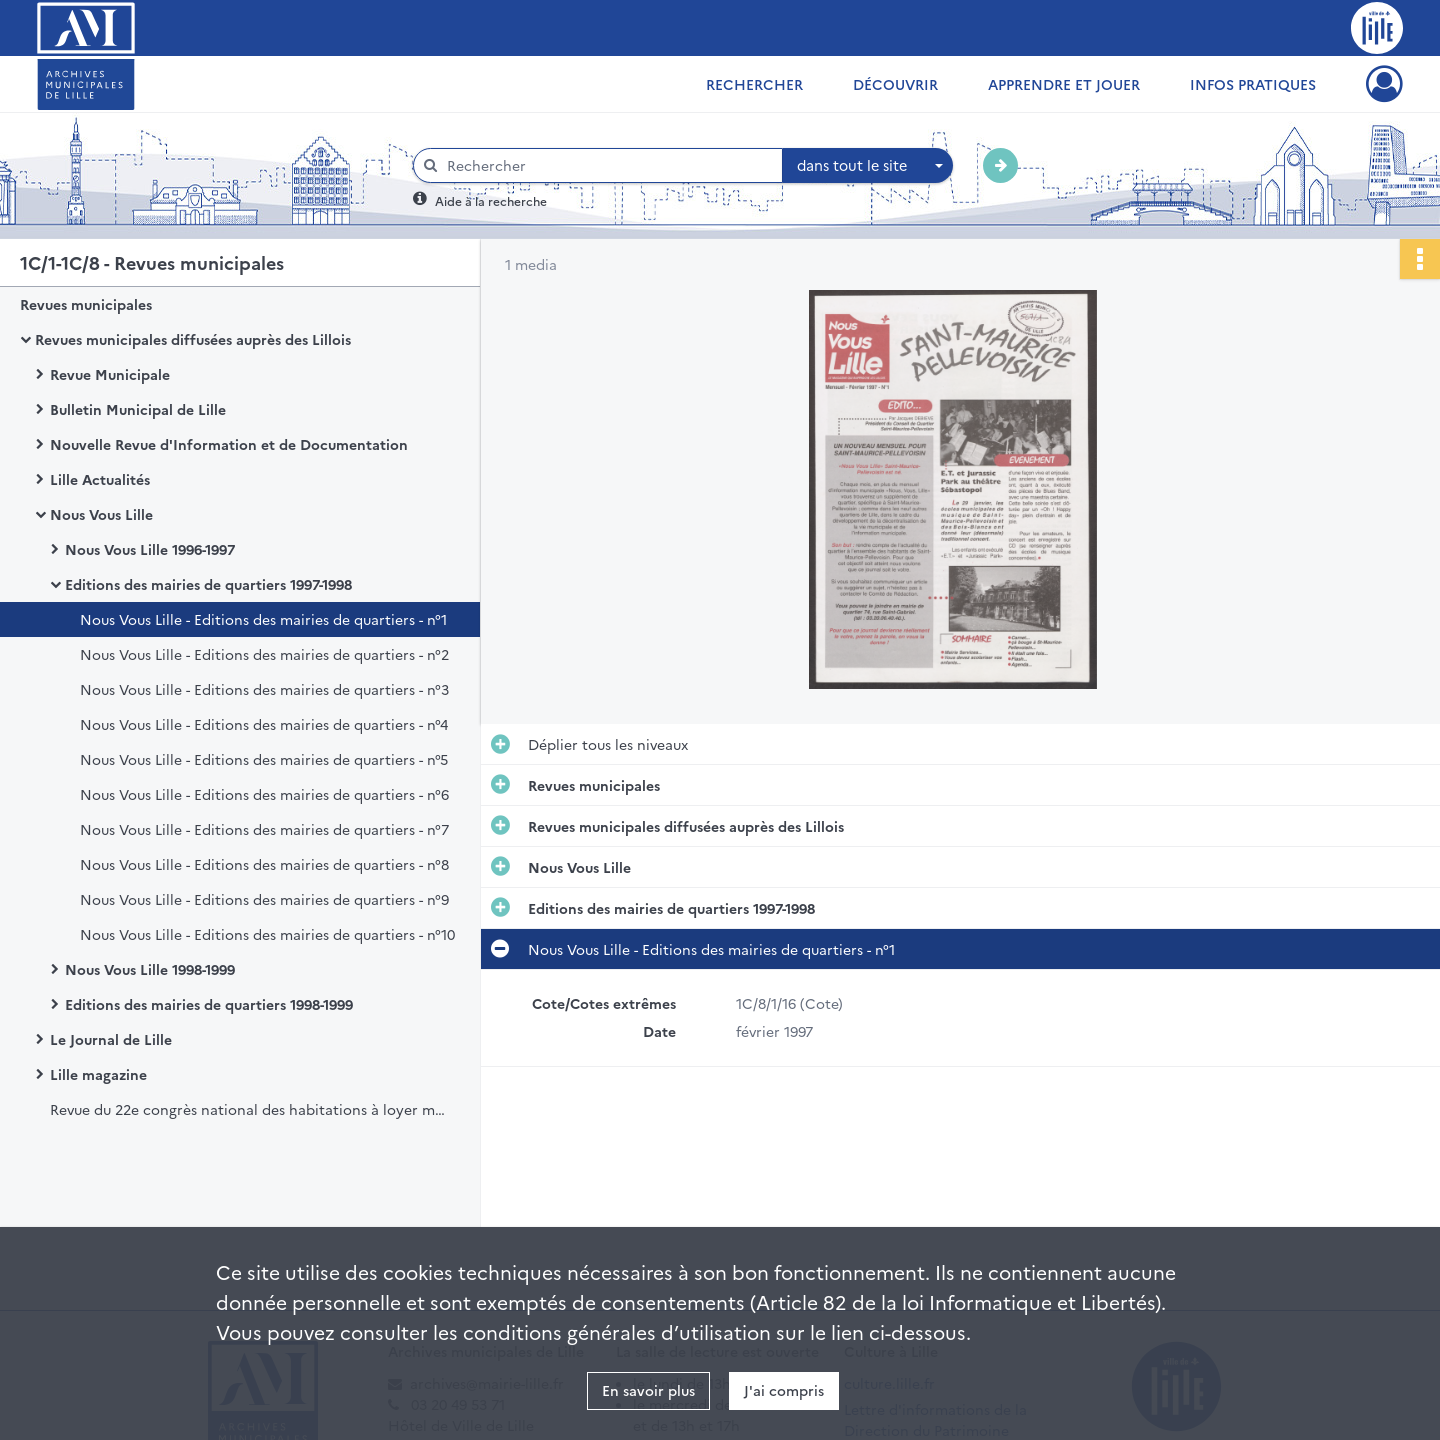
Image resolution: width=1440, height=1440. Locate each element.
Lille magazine (98, 1074)
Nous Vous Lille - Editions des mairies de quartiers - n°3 (264, 689)
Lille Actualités (100, 479)
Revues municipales (86, 304)
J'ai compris (784, 1390)
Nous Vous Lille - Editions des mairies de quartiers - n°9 (264, 899)
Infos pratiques (1253, 84)
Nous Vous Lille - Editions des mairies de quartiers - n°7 (264, 829)
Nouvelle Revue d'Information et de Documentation (229, 444)
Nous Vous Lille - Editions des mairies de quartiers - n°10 (267, 934)
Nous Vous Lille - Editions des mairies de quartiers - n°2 (264, 654)
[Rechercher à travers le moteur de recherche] (608, 165)
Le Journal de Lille (111, 1039)
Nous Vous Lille (101, 514)
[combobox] (868, 166)
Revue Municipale (110, 374)
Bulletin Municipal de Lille (138, 409)
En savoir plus (648, 1390)
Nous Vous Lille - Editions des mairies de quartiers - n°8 (264, 864)
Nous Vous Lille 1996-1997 (150, 549)
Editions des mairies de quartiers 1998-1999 (209, 1004)
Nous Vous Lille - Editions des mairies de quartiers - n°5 (264, 759)
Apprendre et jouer (1064, 84)
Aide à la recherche (491, 200)
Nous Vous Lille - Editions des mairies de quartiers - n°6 (264, 794)
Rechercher (754, 84)
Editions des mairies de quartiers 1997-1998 (208, 584)
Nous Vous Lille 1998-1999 (150, 969)
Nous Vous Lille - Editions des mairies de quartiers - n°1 (263, 619)
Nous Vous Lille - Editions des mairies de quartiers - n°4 (264, 724)
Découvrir (895, 84)
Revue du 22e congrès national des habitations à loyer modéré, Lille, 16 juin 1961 (250, 1109)
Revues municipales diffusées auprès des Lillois (193, 339)
